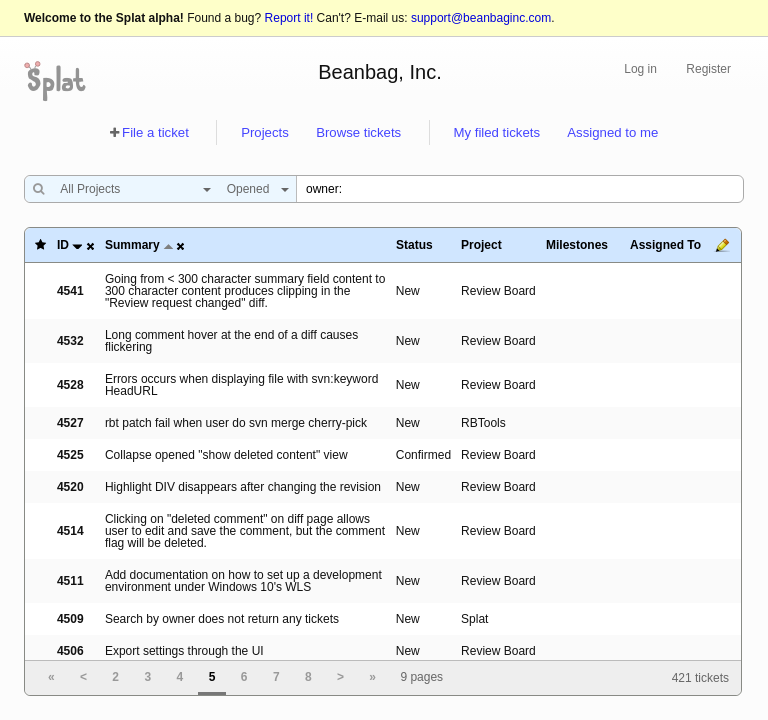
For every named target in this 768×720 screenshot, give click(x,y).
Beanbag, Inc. (379, 72)
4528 (70, 385)
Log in (640, 69)
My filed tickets (497, 132)
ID (63, 245)
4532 (70, 341)
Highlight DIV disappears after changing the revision (243, 487)
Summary (132, 245)
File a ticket (155, 132)
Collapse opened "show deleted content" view (226, 455)
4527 (70, 423)
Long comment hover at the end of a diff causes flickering (231, 341)
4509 (70, 619)
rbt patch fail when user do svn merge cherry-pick (236, 423)
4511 (70, 581)
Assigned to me (612, 132)
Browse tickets (358, 132)
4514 (70, 531)
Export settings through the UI (184, 651)
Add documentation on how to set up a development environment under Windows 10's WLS (243, 581)
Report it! (289, 18)
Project (481, 245)
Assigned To (665, 245)
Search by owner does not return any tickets (222, 619)
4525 (70, 455)
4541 (70, 291)
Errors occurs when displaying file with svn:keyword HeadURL (241, 385)
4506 (70, 651)
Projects (265, 132)
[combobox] (130, 189)
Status (414, 245)
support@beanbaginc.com (481, 18)
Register (708, 69)
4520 (70, 487)
